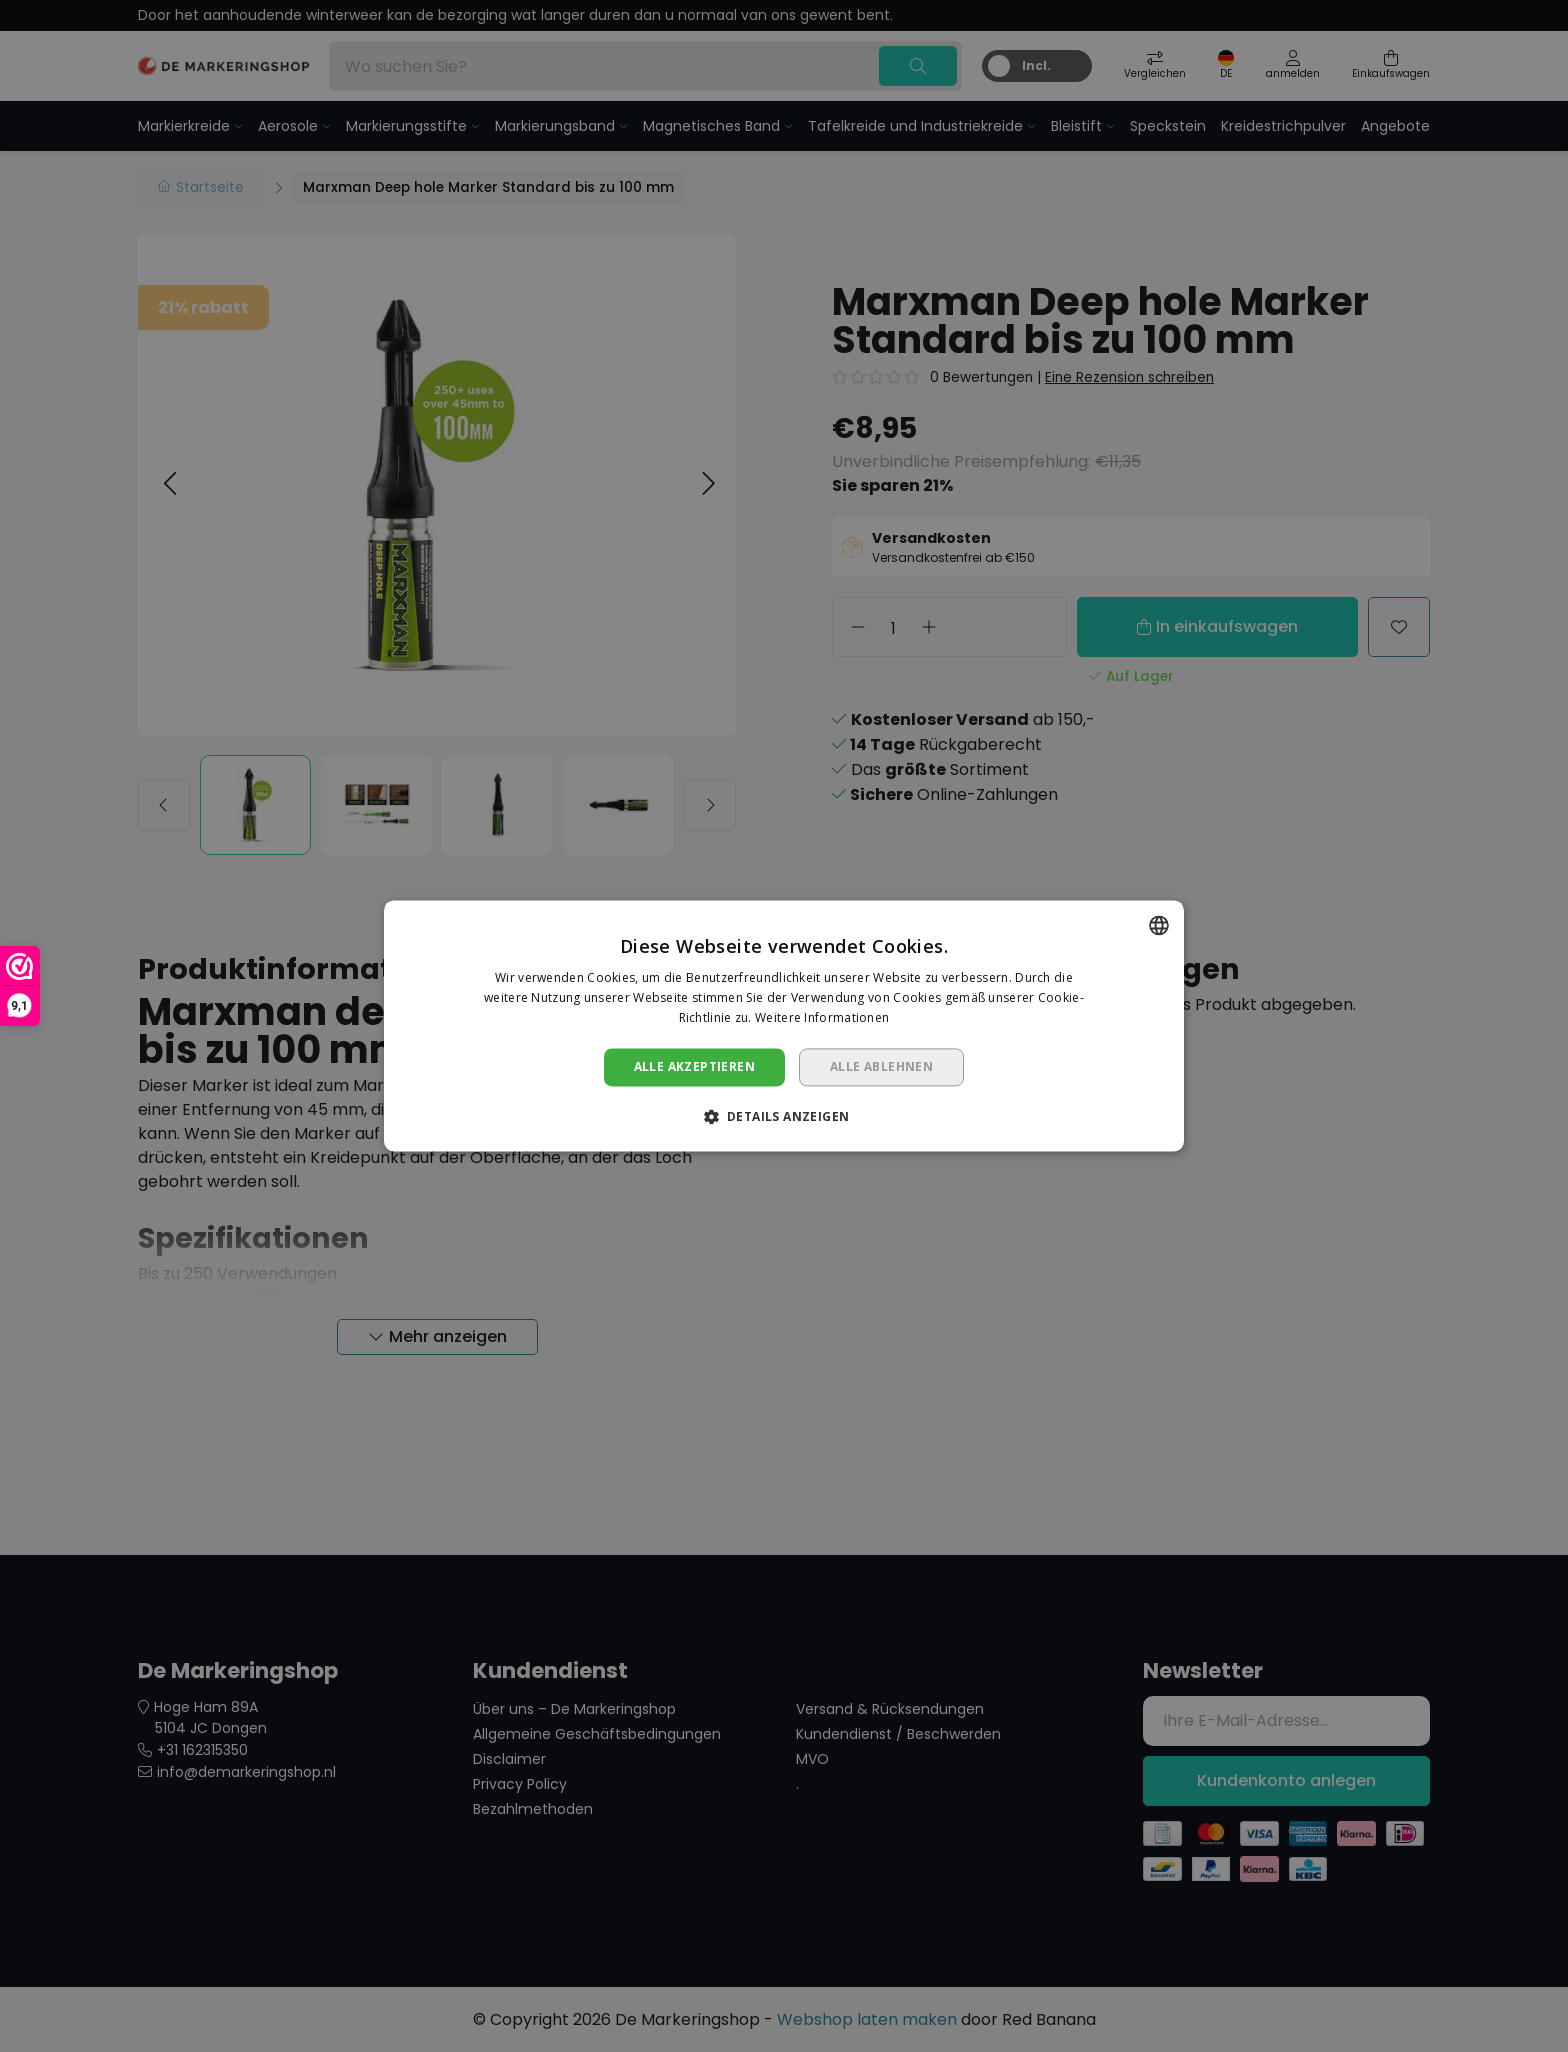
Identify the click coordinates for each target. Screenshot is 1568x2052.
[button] (784, 1117)
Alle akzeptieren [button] (694, 1066)
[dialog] (784, 1026)
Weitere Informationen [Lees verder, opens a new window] (822, 1017)
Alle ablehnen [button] (881, 1066)
